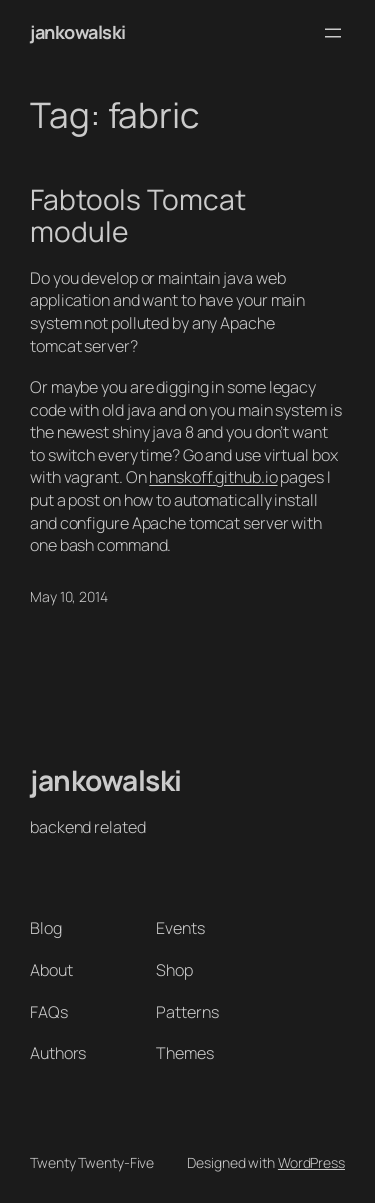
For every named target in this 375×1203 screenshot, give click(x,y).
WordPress (311, 1162)
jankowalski (78, 32)
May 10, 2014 (69, 596)
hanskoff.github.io (213, 477)
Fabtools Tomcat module (138, 215)
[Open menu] (333, 33)
